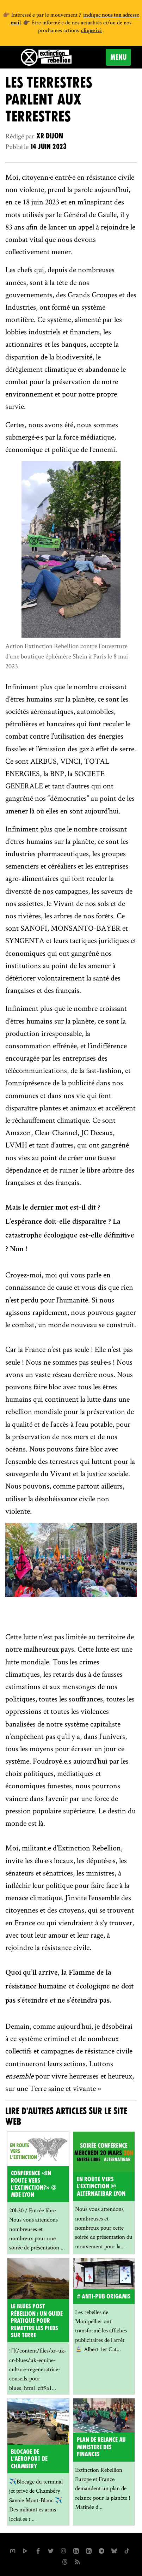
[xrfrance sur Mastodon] (12, 2550)
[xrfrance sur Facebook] (38, 2550)
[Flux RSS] (77, 2561)
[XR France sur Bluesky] (114, 2550)
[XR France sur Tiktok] (127, 2550)
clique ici (91, 31)
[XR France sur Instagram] (101, 2550)
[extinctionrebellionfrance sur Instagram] (63, 2550)
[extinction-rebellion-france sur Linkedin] (89, 2550)
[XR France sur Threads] (65, 2561)
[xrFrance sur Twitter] (51, 2550)
